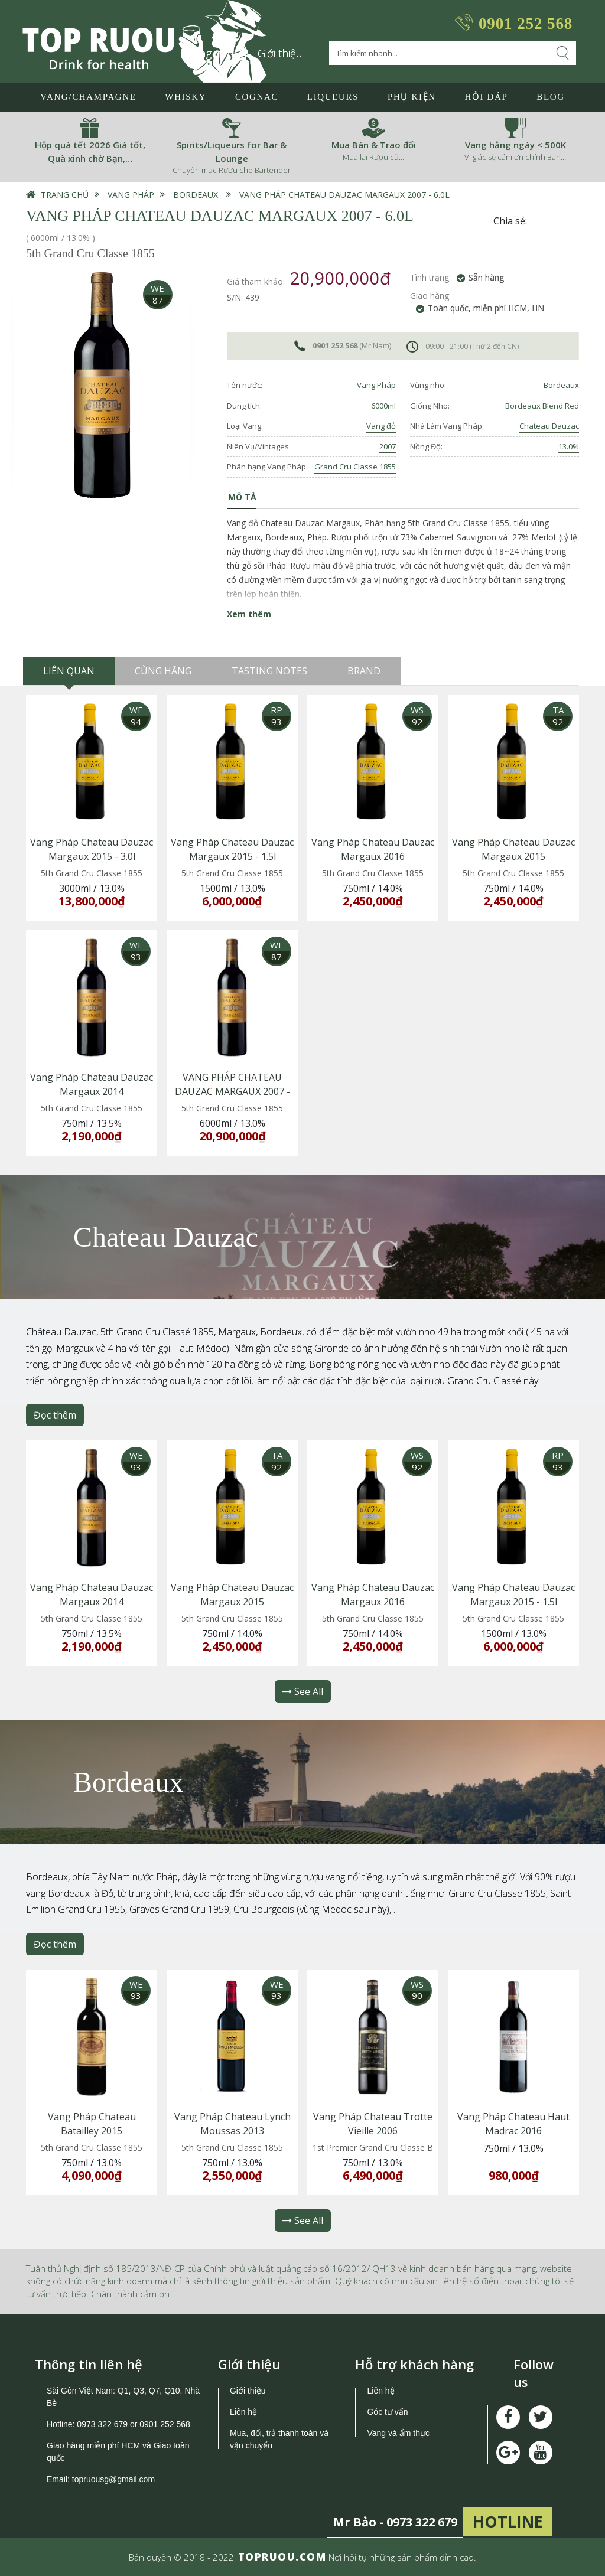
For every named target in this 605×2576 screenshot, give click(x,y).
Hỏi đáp (486, 97)
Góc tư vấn (387, 2412)
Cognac (256, 97)
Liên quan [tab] (69, 670)
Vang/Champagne (88, 97)
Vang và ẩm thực (398, 2433)
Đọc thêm (55, 1414)
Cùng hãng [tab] (163, 670)
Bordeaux (195, 194)
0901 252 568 (526, 23)
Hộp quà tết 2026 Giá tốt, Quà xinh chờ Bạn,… (90, 151)
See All (302, 1691)
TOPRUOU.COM (282, 2557)
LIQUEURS (333, 97)
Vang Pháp (131, 194)
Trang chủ (65, 194)
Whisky (185, 97)
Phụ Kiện (412, 97)
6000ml (383, 405)
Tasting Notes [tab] (269, 670)
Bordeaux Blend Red (542, 405)
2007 (387, 446)
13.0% (568, 446)
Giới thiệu (280, 53)
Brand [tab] (363, 670)
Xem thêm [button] (249, 613)
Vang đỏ (381, 425)
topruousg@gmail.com (114, 2479)
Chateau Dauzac (549, 425)
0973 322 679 (102, 2424)
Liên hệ (243, 2412)
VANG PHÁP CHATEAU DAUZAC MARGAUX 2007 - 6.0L (344, 194)
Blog (550, 97)
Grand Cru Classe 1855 (355, 466)
